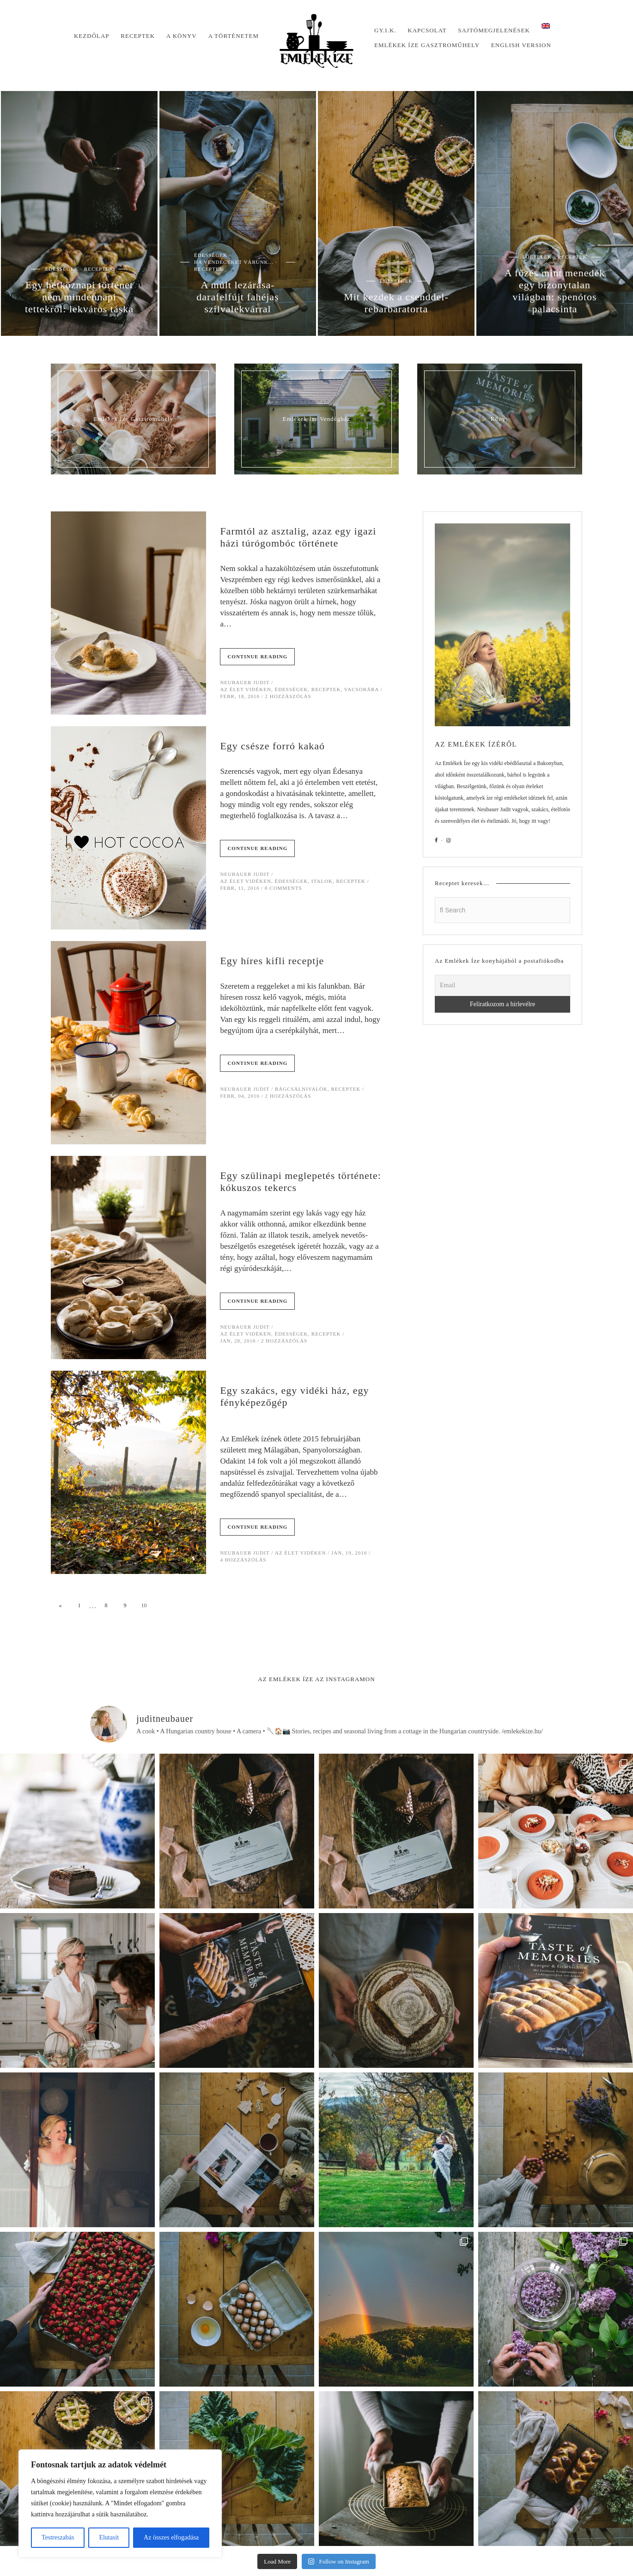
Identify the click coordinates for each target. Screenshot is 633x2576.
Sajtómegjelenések (494, 30)
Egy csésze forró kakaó (272, 746)
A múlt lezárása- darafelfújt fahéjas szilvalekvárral (237, 297)
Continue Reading (257, 656)
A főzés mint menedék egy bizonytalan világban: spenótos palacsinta (555, 291)
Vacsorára (361, 689)
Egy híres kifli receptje (272, 960)
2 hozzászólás (288, 696)
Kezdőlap (92, 35)
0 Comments (283, 888)
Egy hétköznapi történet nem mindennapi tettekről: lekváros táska (79, 297)
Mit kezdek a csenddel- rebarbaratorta (396, 303)
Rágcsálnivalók (301, 1089)
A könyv (181, 35)
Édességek (61, 269)
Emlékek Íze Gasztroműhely (427, 45)
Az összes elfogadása (171, 2537)
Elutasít (109, 2537)
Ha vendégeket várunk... (234, 262)
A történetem (233, 35)
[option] (79, 213)
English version (521, 45)
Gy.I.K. (385, 30)
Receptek (138, 35)
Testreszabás (58, 2537)
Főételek (537, 257)
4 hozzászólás (243, 1559)
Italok (322, 881)
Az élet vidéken (245, 689)
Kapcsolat (427, 30)
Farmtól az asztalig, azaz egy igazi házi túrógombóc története (298, 537)
